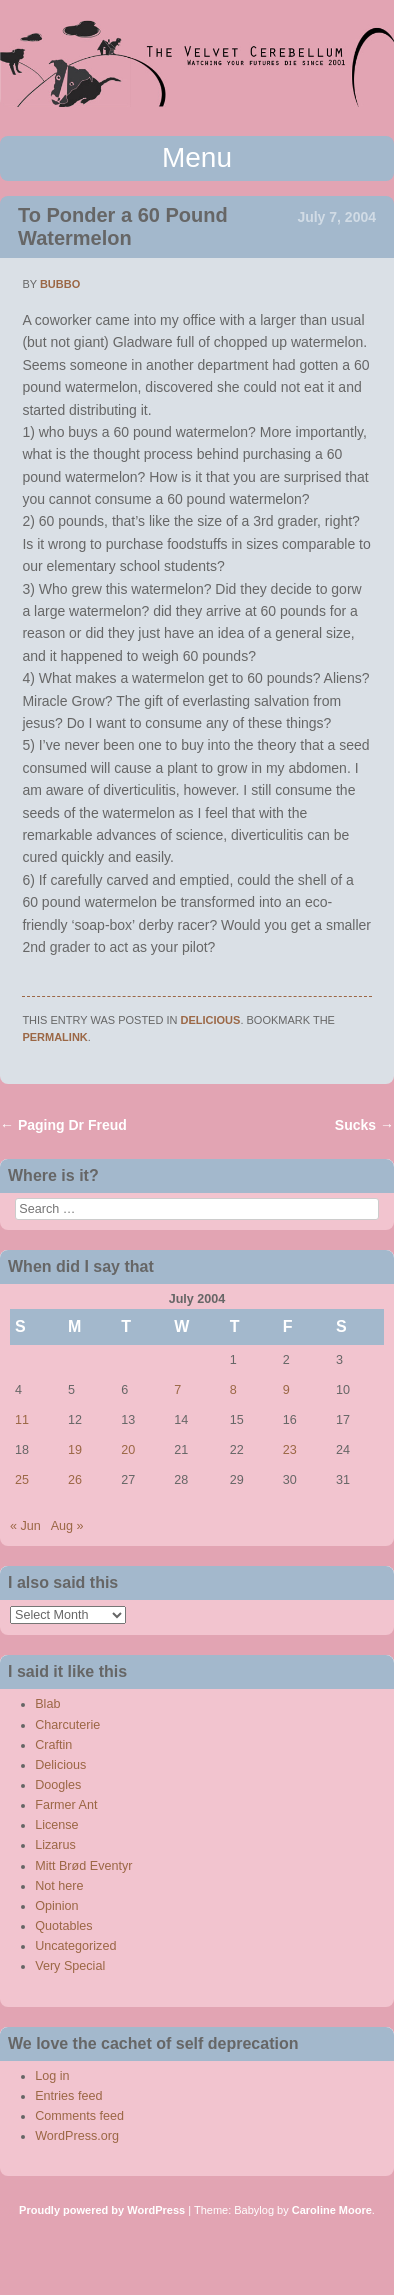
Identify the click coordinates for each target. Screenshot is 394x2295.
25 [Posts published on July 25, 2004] (22, 1480)
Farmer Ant (66, 1805)
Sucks (364, 1125)
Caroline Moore (332, 2210)
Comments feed (79, 2116)
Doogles (58, 1785)
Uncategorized (75, 1946)
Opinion (56, 1906)
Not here (59, 1886)
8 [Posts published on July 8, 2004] (233, 1390)
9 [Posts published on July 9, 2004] (286, 1390)
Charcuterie (67, 1725)
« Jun (25, 1526)
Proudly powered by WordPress (102, 2210)
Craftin (53, 1745)
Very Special (70, 1966)
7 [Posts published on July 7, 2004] (177, 1390)
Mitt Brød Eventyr (83, 1866)
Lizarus (55, 1845)
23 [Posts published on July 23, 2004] (290, 1450)
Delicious (211, 1020)
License (56, 1825)
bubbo (60, 284)
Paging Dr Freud (63, 1125)
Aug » (67, 1526)
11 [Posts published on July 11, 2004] (22, 1420)
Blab (47, 1704)
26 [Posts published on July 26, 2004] (75, 1480)
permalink (54, 1037)
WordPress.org (77, 2136)
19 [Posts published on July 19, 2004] (75, 1450)
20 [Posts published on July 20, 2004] (128, 1450)
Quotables (63, 1926)
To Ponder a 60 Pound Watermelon (123, 226)
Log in (52, 2076)
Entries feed (68, 2096)
